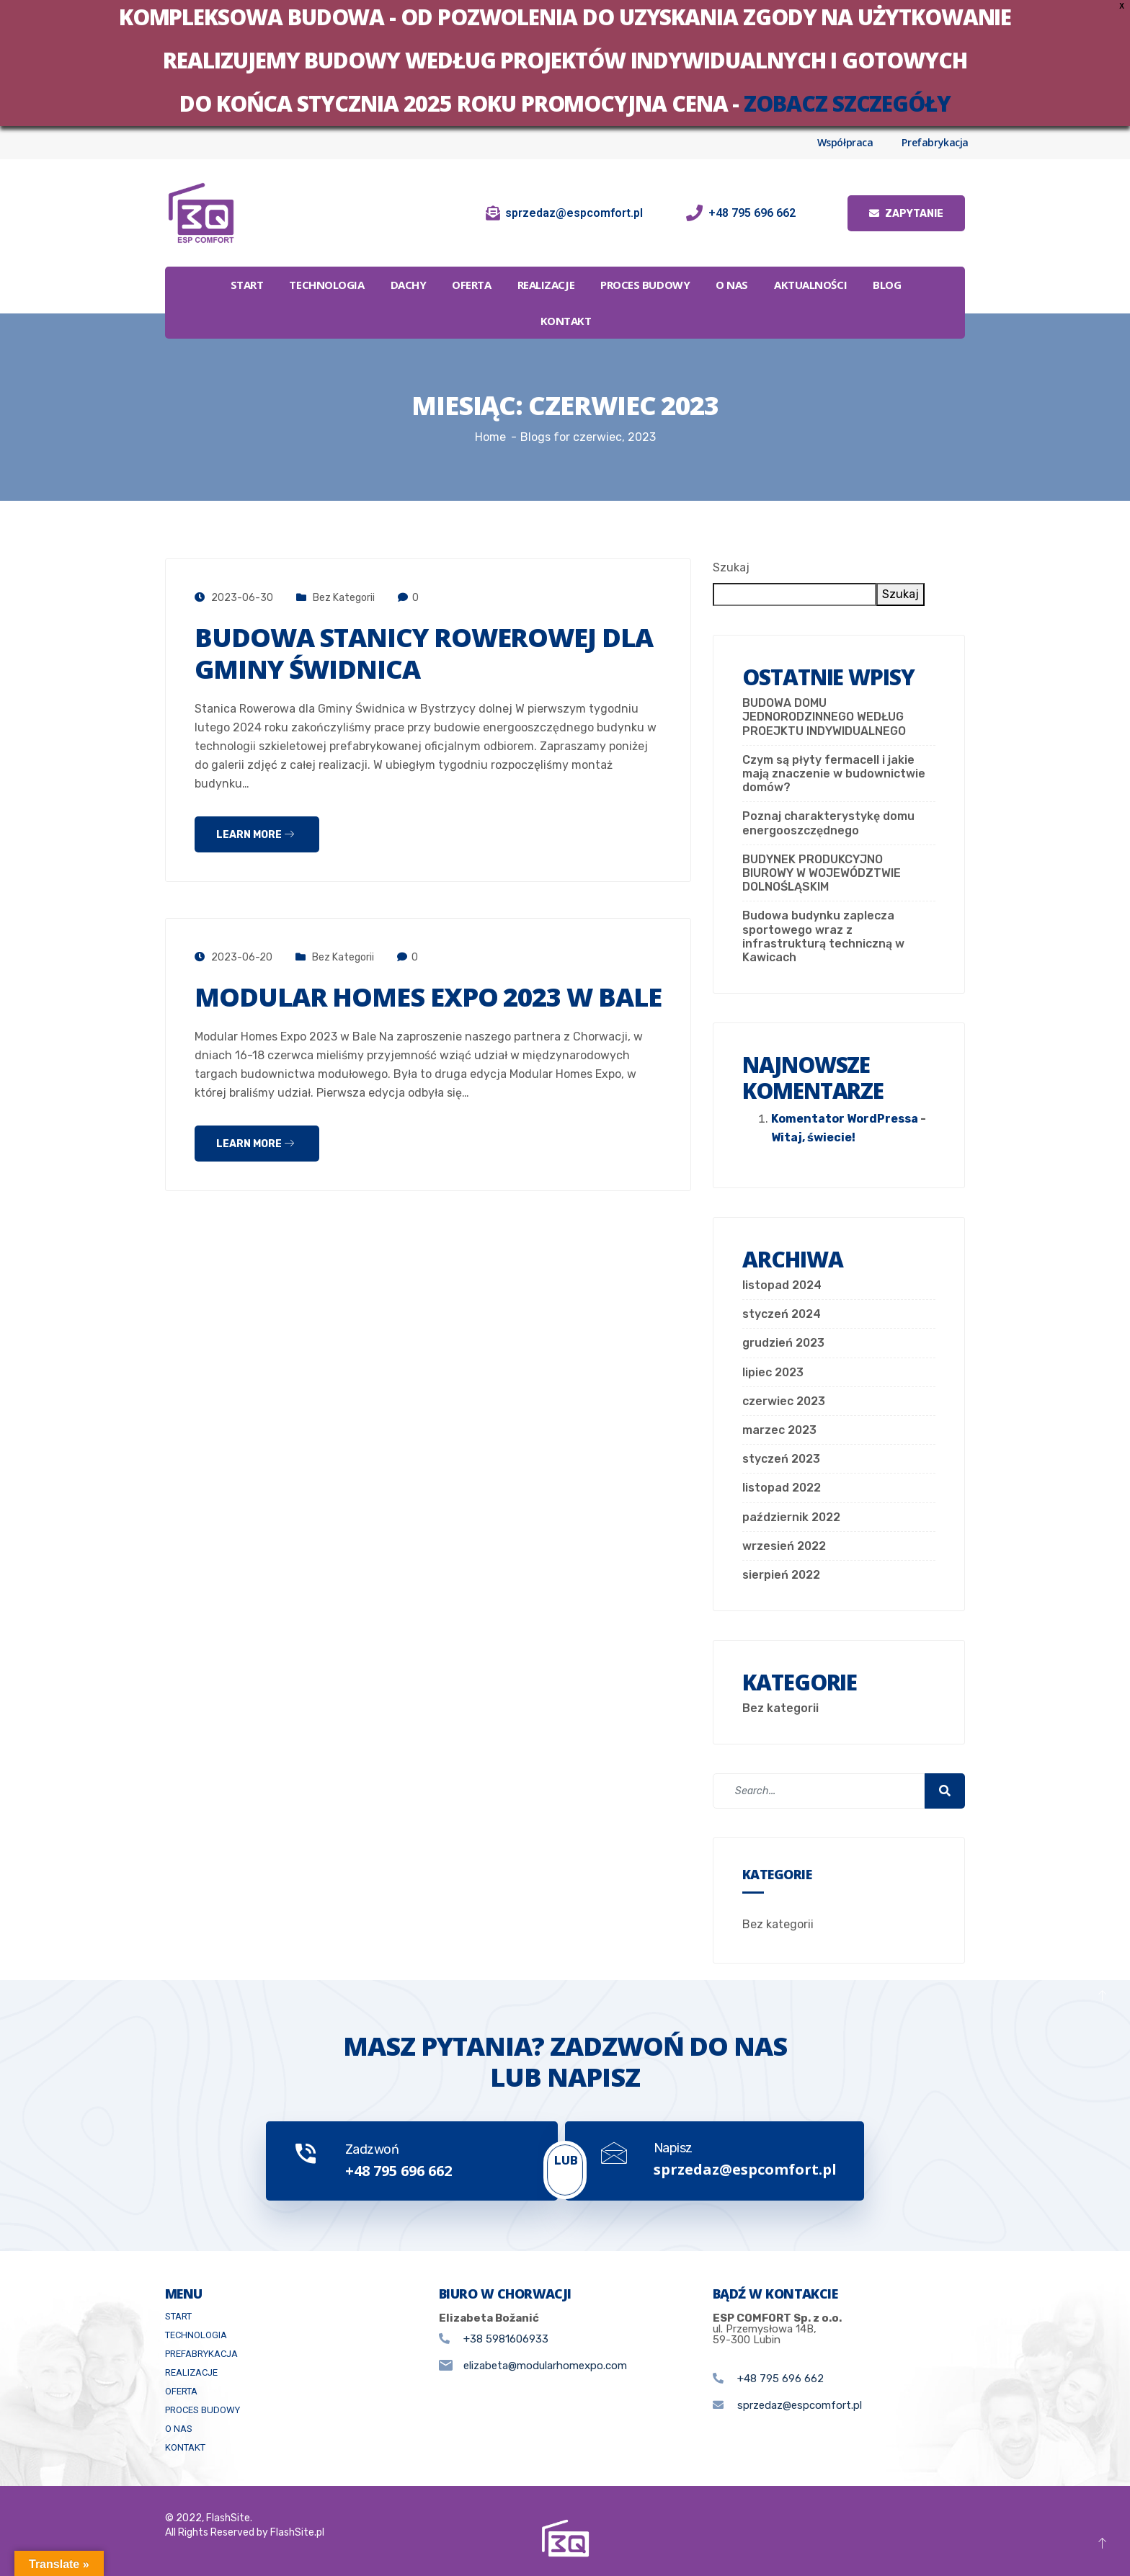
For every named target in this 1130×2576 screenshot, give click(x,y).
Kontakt (566, 320)
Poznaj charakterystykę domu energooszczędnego (828, 823)
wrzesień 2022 (784, 1546)
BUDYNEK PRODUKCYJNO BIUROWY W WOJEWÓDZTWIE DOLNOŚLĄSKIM (821, 872)
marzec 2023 (779, 1430)
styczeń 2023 (781, 1459)
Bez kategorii (344, 598)
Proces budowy (645, 284)
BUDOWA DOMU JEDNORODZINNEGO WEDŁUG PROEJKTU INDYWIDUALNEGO (824, 716)
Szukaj (731, 567)
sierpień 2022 (781, 1575)
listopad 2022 (781, 1487)
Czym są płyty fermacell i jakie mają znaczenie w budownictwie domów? (833, 773)
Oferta (471, 284)
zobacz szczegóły (847, 103)
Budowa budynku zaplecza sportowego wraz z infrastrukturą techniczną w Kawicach (823, 936)
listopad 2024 (782, 1285)
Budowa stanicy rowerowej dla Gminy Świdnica (424, 653)
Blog (887, 284)
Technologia (326, 284)
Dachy (409, 284)
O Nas (732, 284)
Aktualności (810, 284)
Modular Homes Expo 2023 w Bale (428, 997)
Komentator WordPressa (844, 1119)
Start (247, 284)
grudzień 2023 (783, 1343)
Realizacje (546, 284)
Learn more (255, 835)
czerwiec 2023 (783, 1401)
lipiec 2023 (773, 1372)
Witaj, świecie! (813, 1137)
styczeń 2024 (781, 1314)
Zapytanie (906, 214)
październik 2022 (791, 1517)
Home (490, 437)
